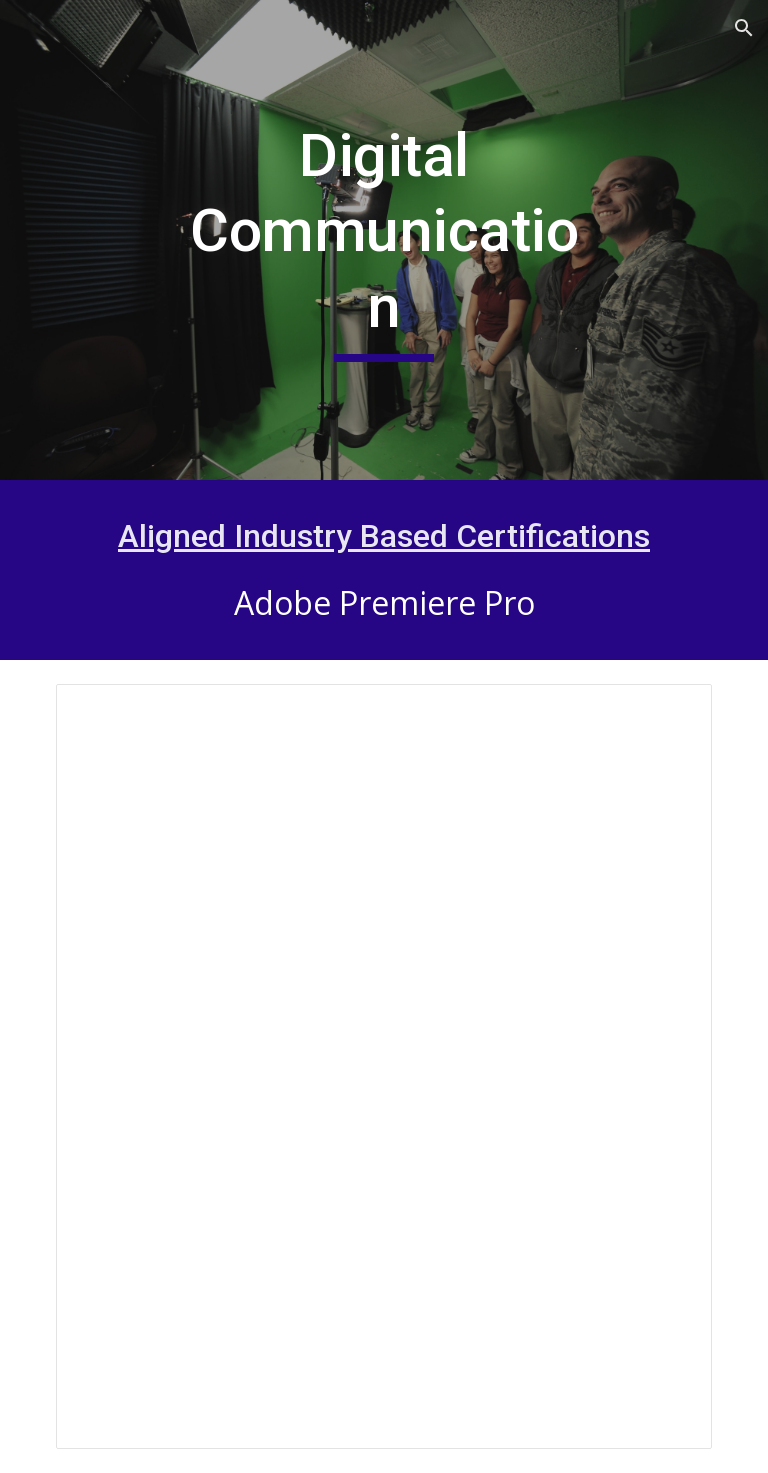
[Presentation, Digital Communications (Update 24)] (383, 1066)
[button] (744, 28)
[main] (383, 240)
